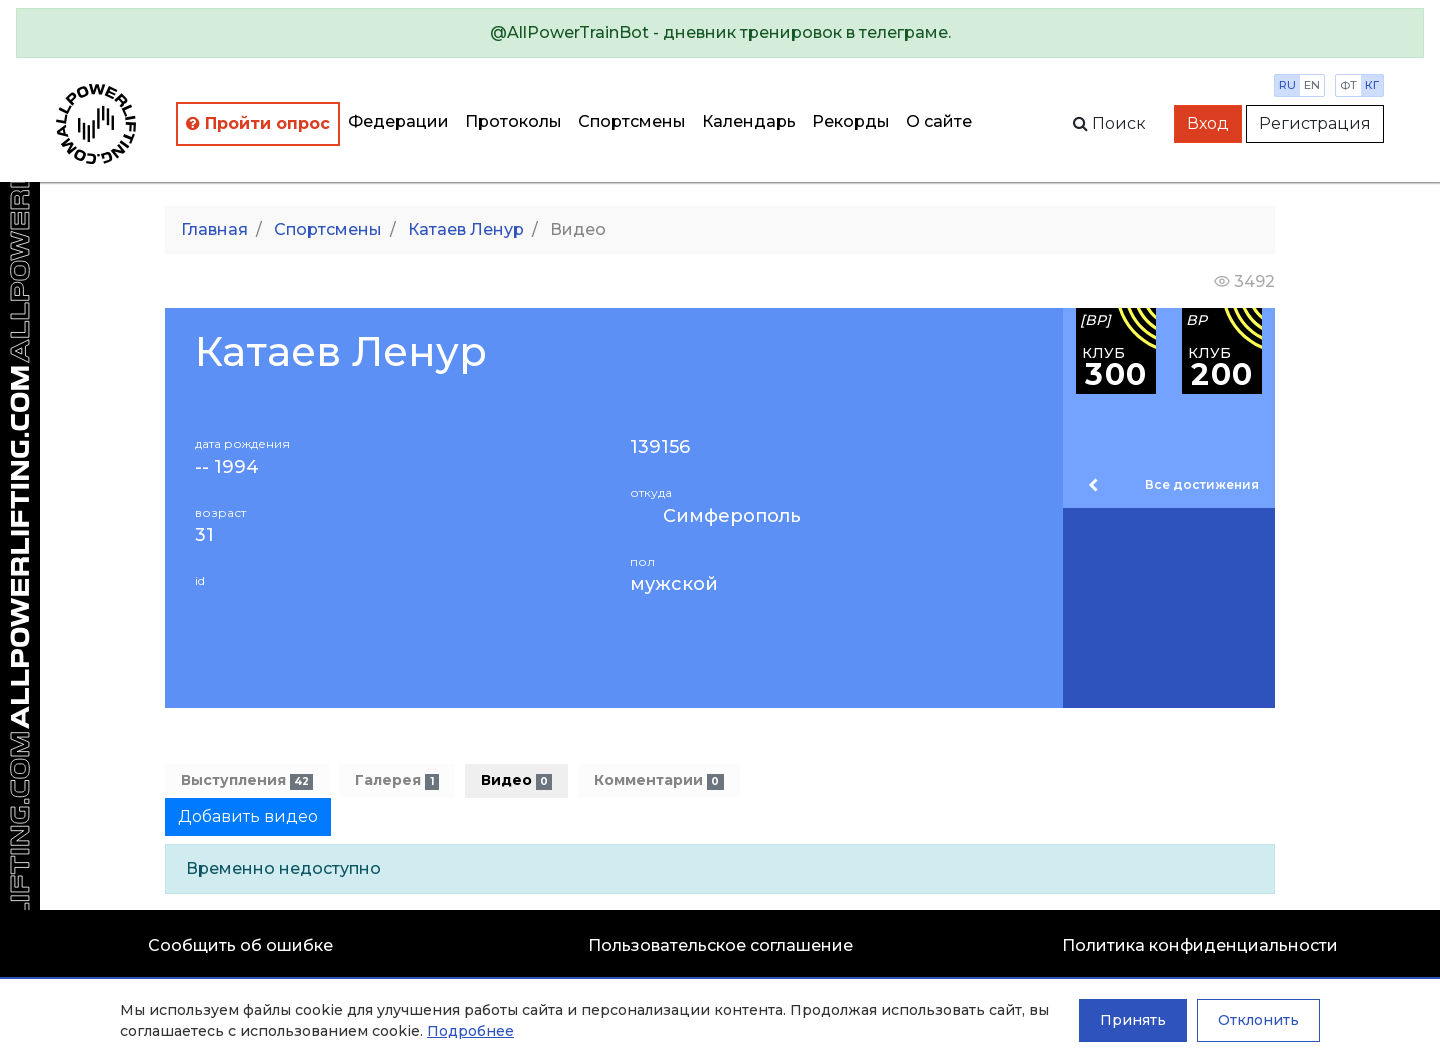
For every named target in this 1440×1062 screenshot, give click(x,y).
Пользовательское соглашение (720, 945)
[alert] (720, 33)
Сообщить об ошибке (240, 945)
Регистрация (1315, 123)
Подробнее (470, 1031)
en (1312, 85)
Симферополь (732, 516)
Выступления (247, 780)
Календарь (749, 121)
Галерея (396, 780)
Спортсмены (632, 121)
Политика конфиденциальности (1200, 945)
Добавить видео (248, 816)
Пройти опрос (258, 123)
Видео (516, 780)
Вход (1208, 123)
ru (1287, 85)
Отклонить (1258, 1020)
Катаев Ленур (466, 229)
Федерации (398, 121)
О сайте (939, 121)
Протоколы (513, 121)
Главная (214, 229)
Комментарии (658, 780)
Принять (1133, 1020)
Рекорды (851, 121)
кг (1372, 85)
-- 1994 (227, 467)
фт (1348, 85)
